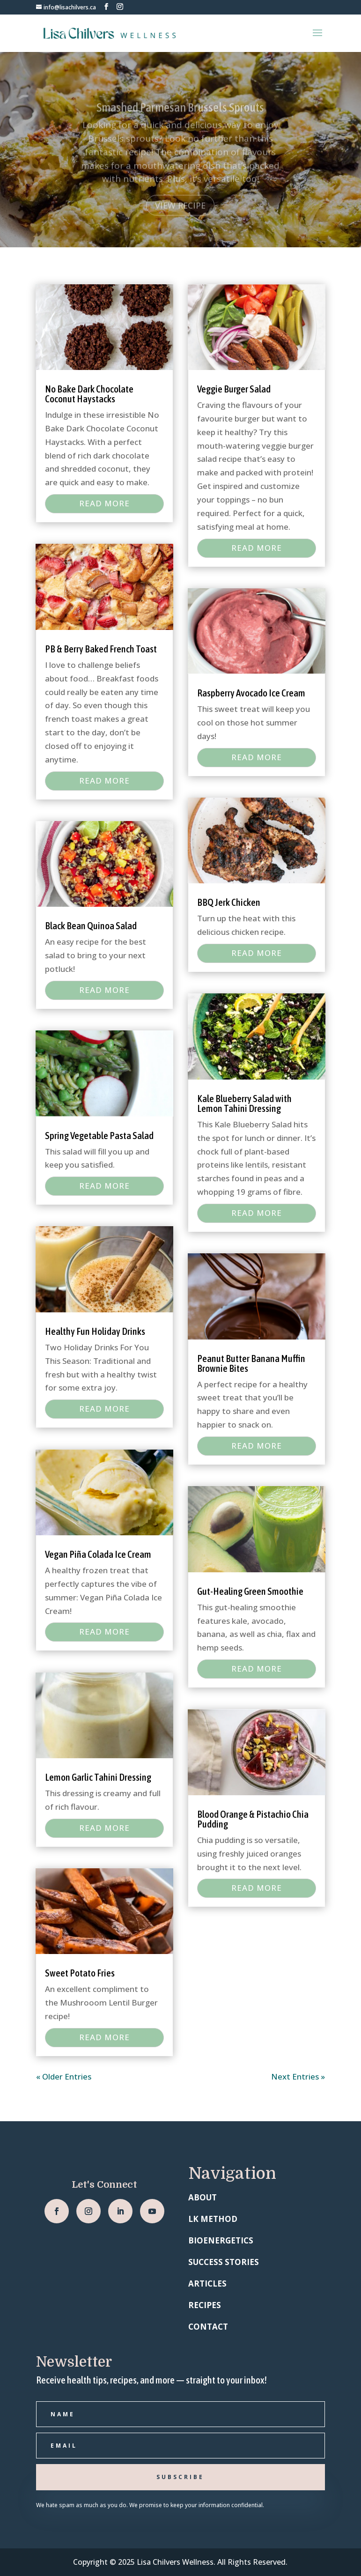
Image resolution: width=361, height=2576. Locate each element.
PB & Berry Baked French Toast (101, 648)
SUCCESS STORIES (223, 2262)
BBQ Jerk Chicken (228, 902)
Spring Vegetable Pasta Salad (99, 1135)
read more (104, 503)
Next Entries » (298, 2076)
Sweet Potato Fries (80, 1972)
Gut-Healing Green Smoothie (250, 1591)
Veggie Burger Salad (234, 388)
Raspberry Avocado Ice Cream (251, 692)
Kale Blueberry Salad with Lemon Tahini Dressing (244, 1103)
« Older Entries (63, 2076)
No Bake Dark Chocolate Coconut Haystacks (89, 393)
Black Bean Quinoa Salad (91, 925)
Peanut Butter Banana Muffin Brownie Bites (251, 1363)
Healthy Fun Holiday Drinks (95, 1331)
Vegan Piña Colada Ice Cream (98, 1554)
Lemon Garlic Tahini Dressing (98, 1777)
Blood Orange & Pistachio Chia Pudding (253, 1818)
